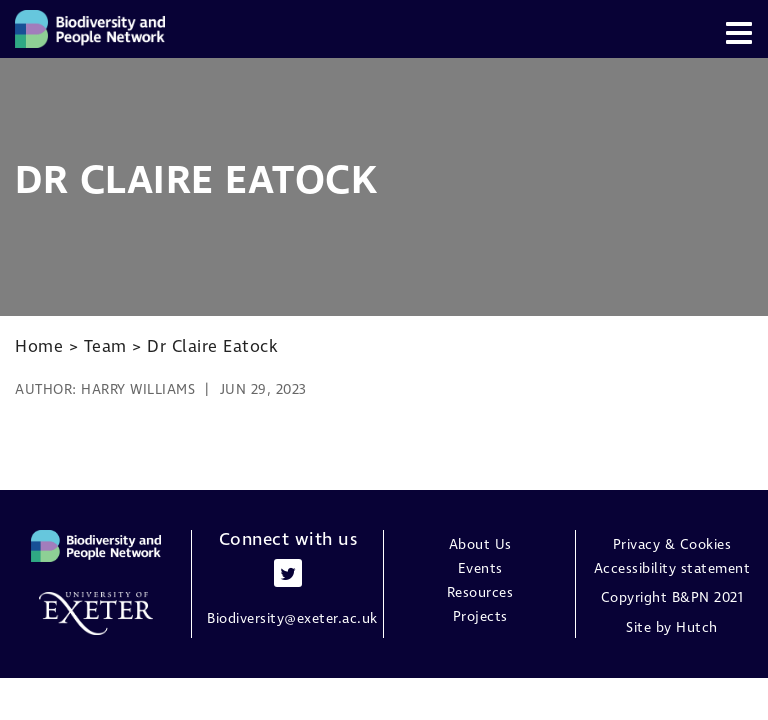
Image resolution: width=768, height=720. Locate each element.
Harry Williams (138, 390)
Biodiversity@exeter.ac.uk (292, 619)
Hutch (697, 628)
